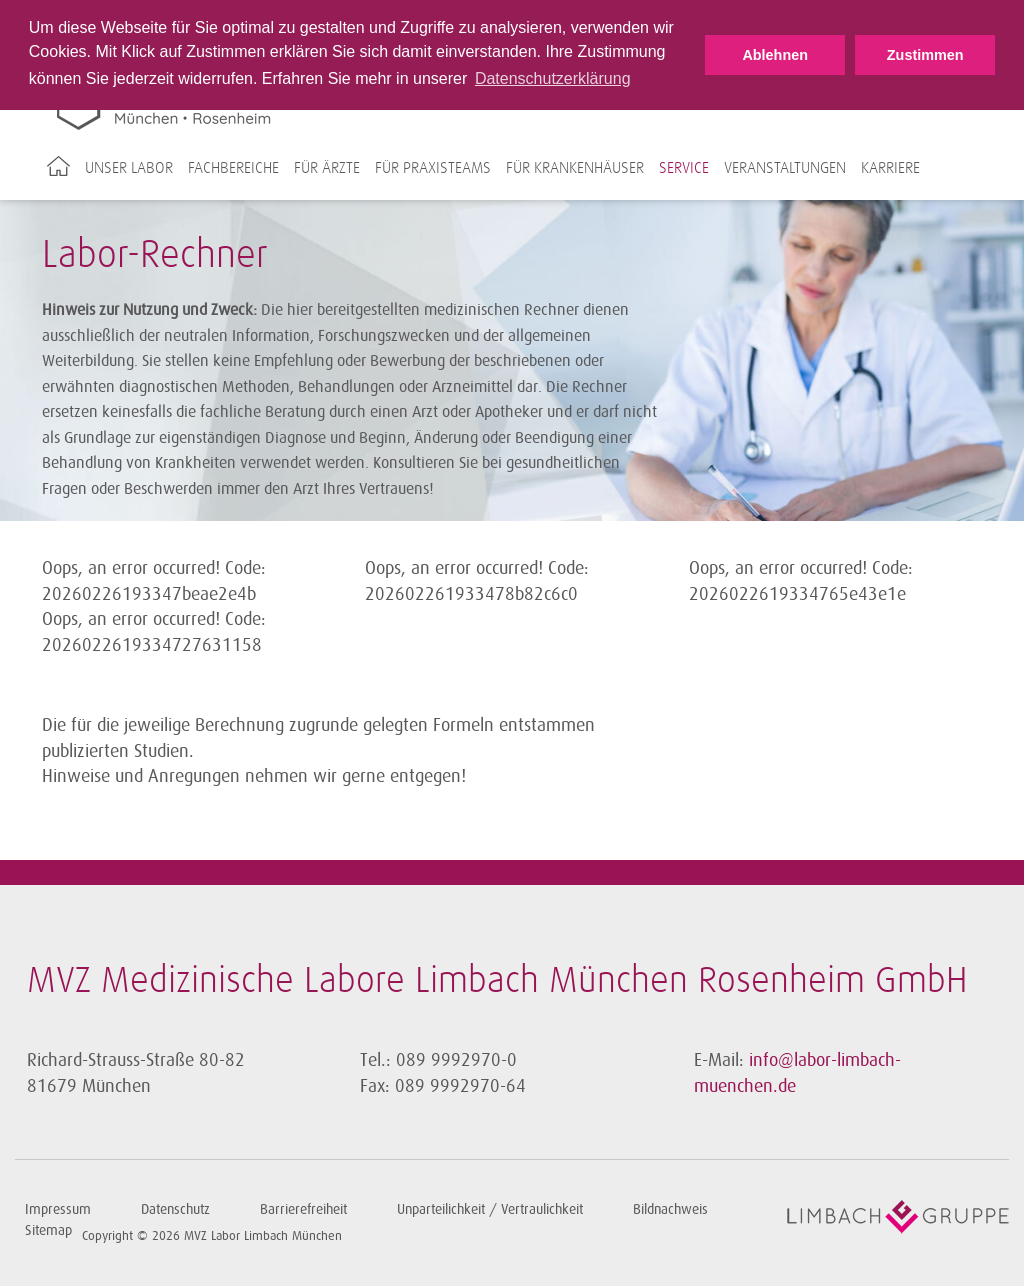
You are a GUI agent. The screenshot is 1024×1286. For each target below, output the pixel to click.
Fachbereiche (233, 168)
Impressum (58, 1209)
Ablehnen (775, 55)
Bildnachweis (670, 1209)
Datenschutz (175, 1209)
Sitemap (48, 1230)
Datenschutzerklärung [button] (553, 78)
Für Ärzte (327, 168)
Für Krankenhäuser (575, 168)
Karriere (890, 168)
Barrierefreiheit (303, 1209)
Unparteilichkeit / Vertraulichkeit (490, 1209)
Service (684, 168)
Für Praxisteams (433, 168)
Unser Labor (129, 168)
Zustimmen (925, 55)
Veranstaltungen (785, 168)
